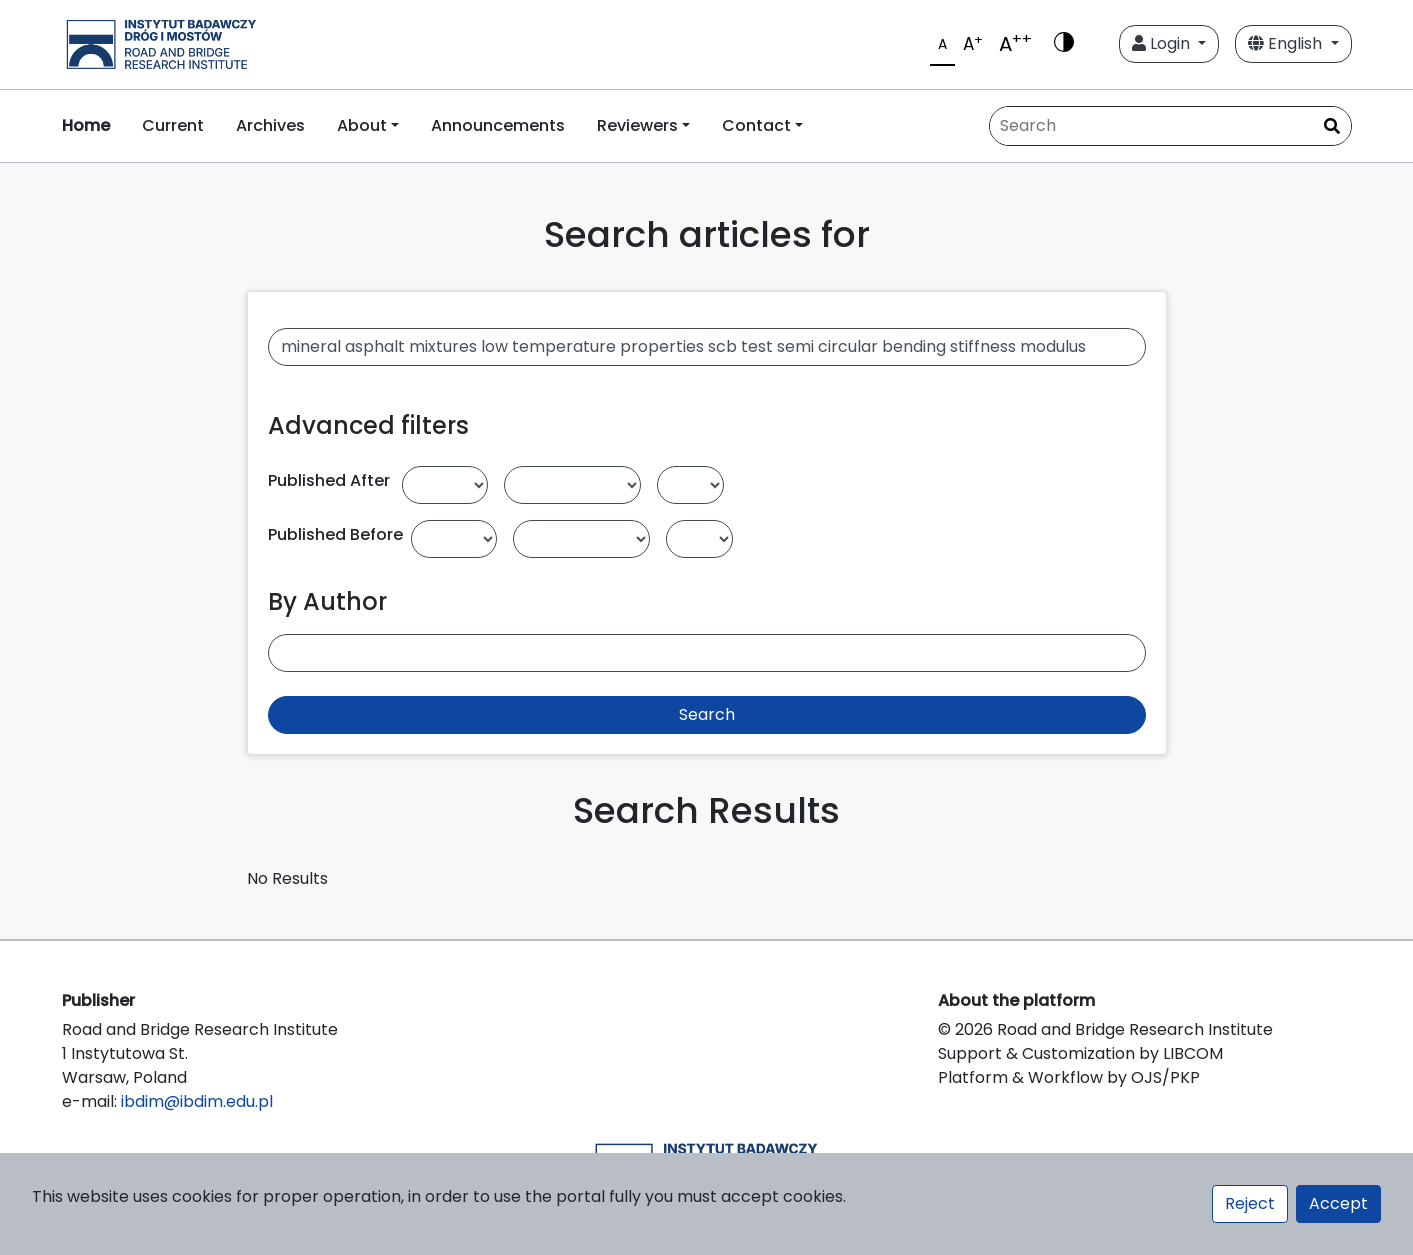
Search (707, 714)
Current (173, 125)
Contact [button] (756, 125)
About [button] (362, 125)
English (1287, 43)
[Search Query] (1170, 126)
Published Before (335, 534)
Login (1163, 43)
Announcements (498, 125)
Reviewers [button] (637, 125)
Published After (329, 480)
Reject (1250, 1203)
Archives (270, 125)
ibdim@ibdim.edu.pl (197, 1101)
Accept (1338, 1203)
